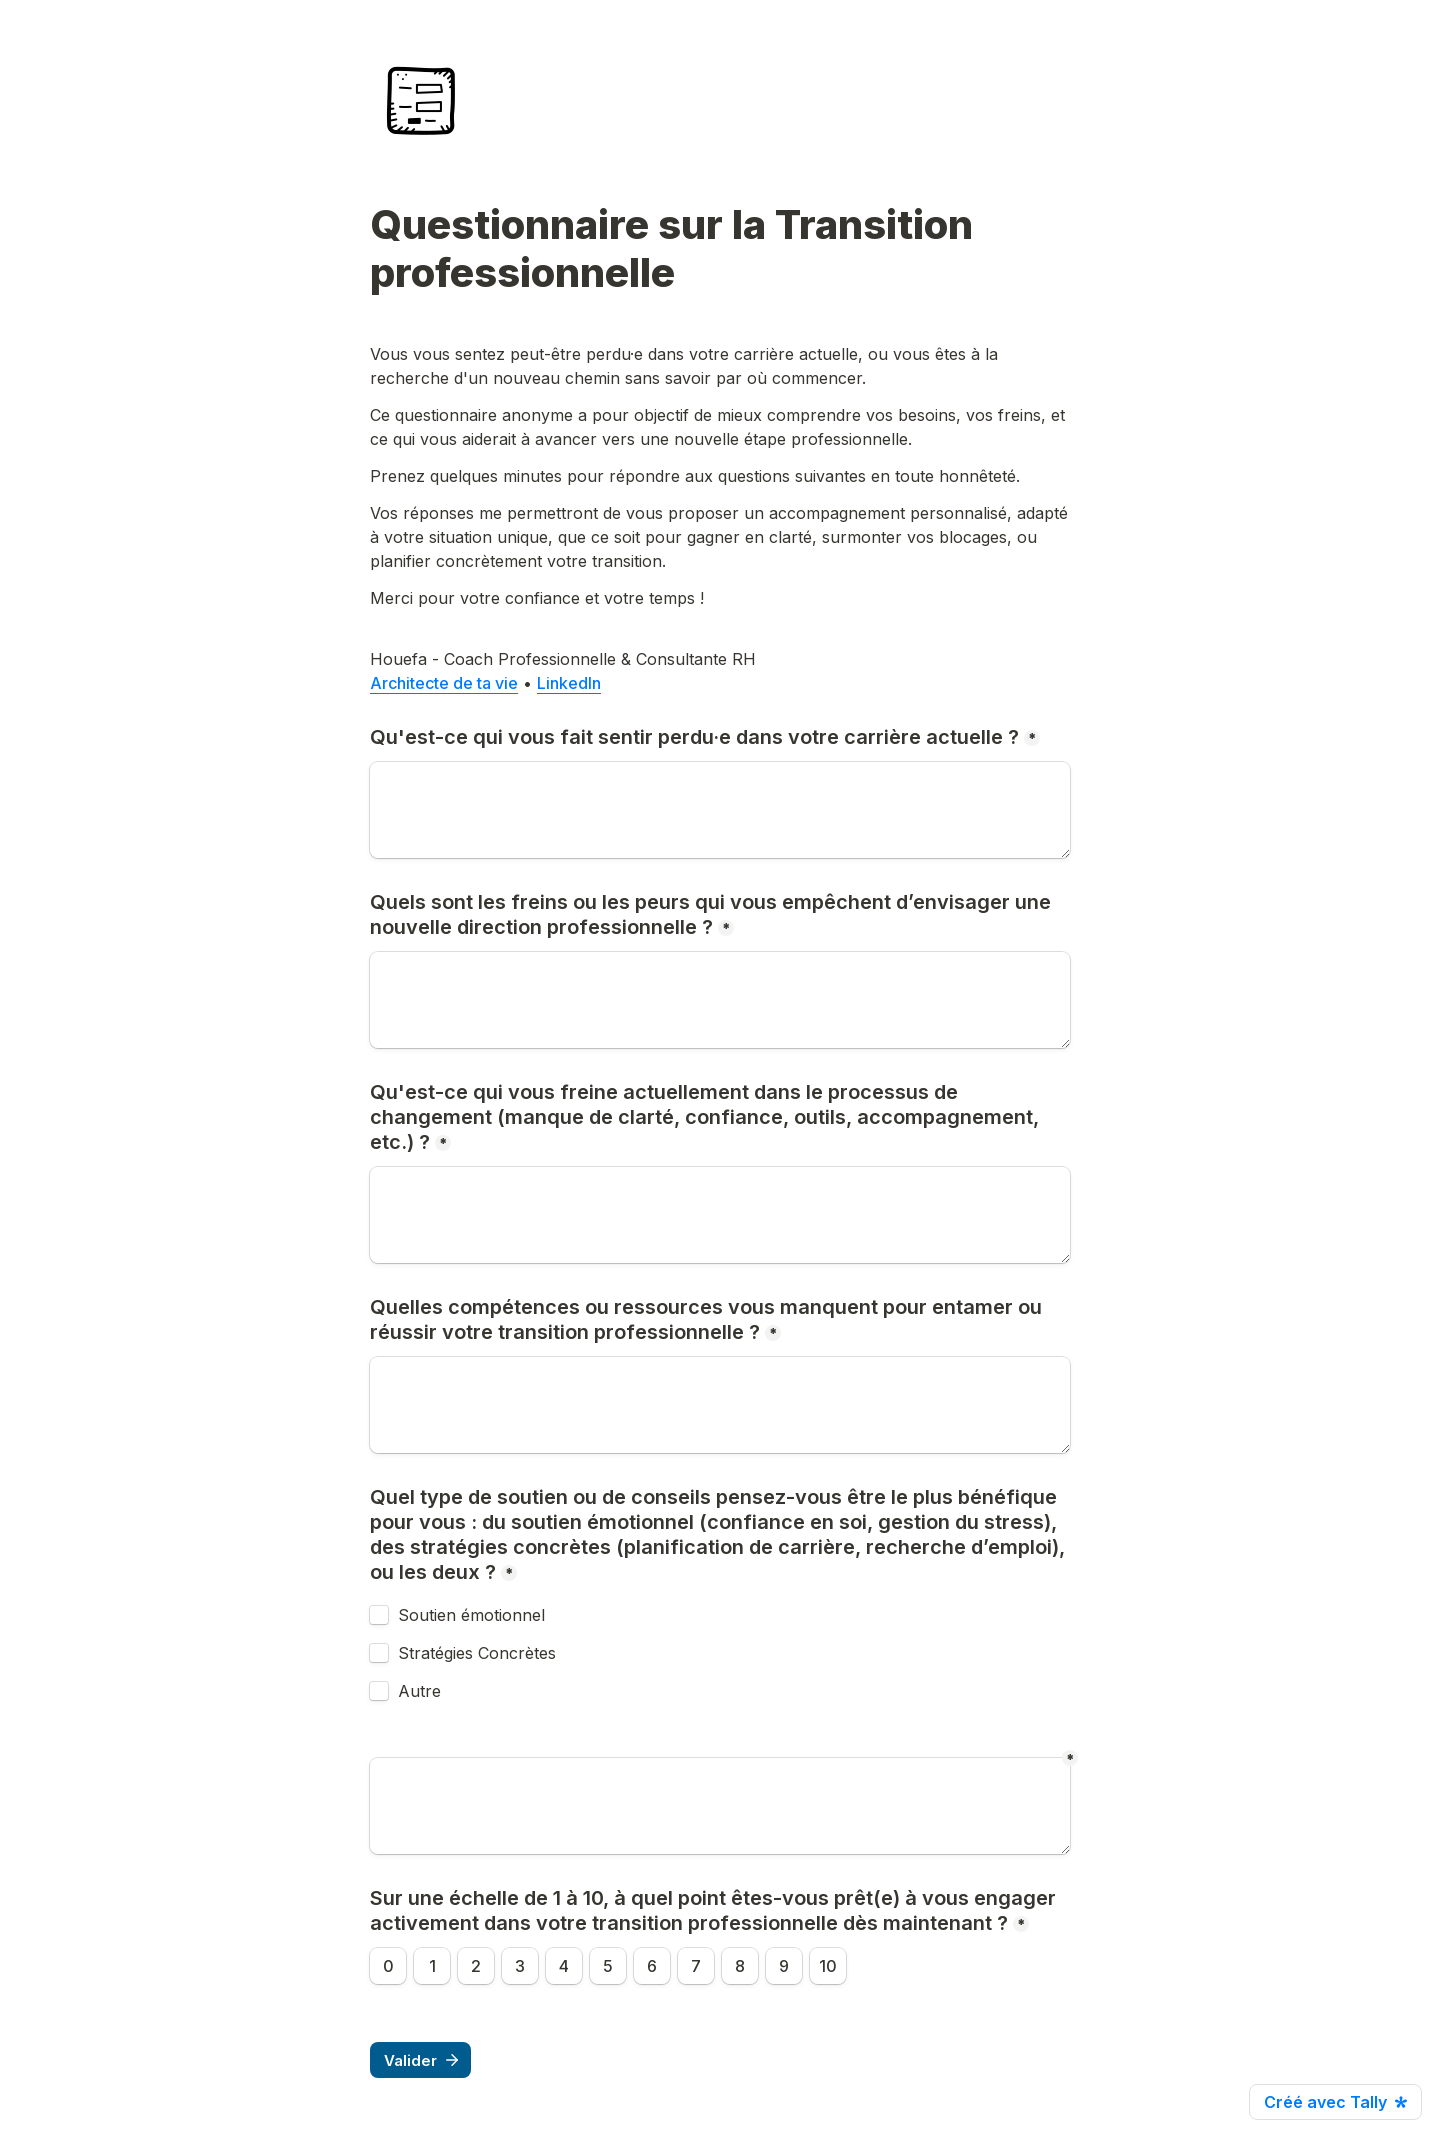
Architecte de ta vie (444, 683)
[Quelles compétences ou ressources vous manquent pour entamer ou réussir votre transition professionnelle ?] (720, 1405)
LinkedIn (569, 683)
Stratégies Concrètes (477, 1653)
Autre (419, 1691)
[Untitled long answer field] (720, 1806)
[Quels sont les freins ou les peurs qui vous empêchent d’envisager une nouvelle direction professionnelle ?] (720, 1000)
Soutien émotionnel (471, 1615)
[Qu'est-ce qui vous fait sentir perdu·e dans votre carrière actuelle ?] (720, 810)
